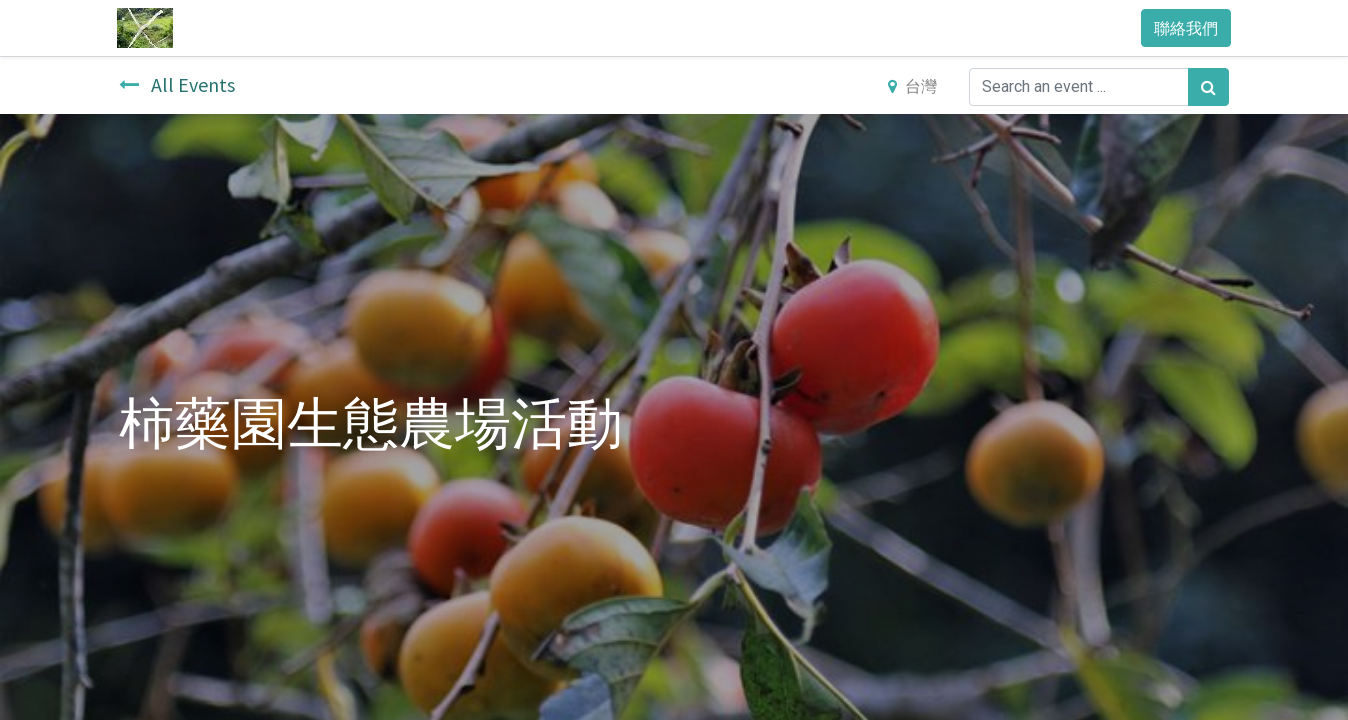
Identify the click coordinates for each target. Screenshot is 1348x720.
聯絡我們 (1184, 28)
